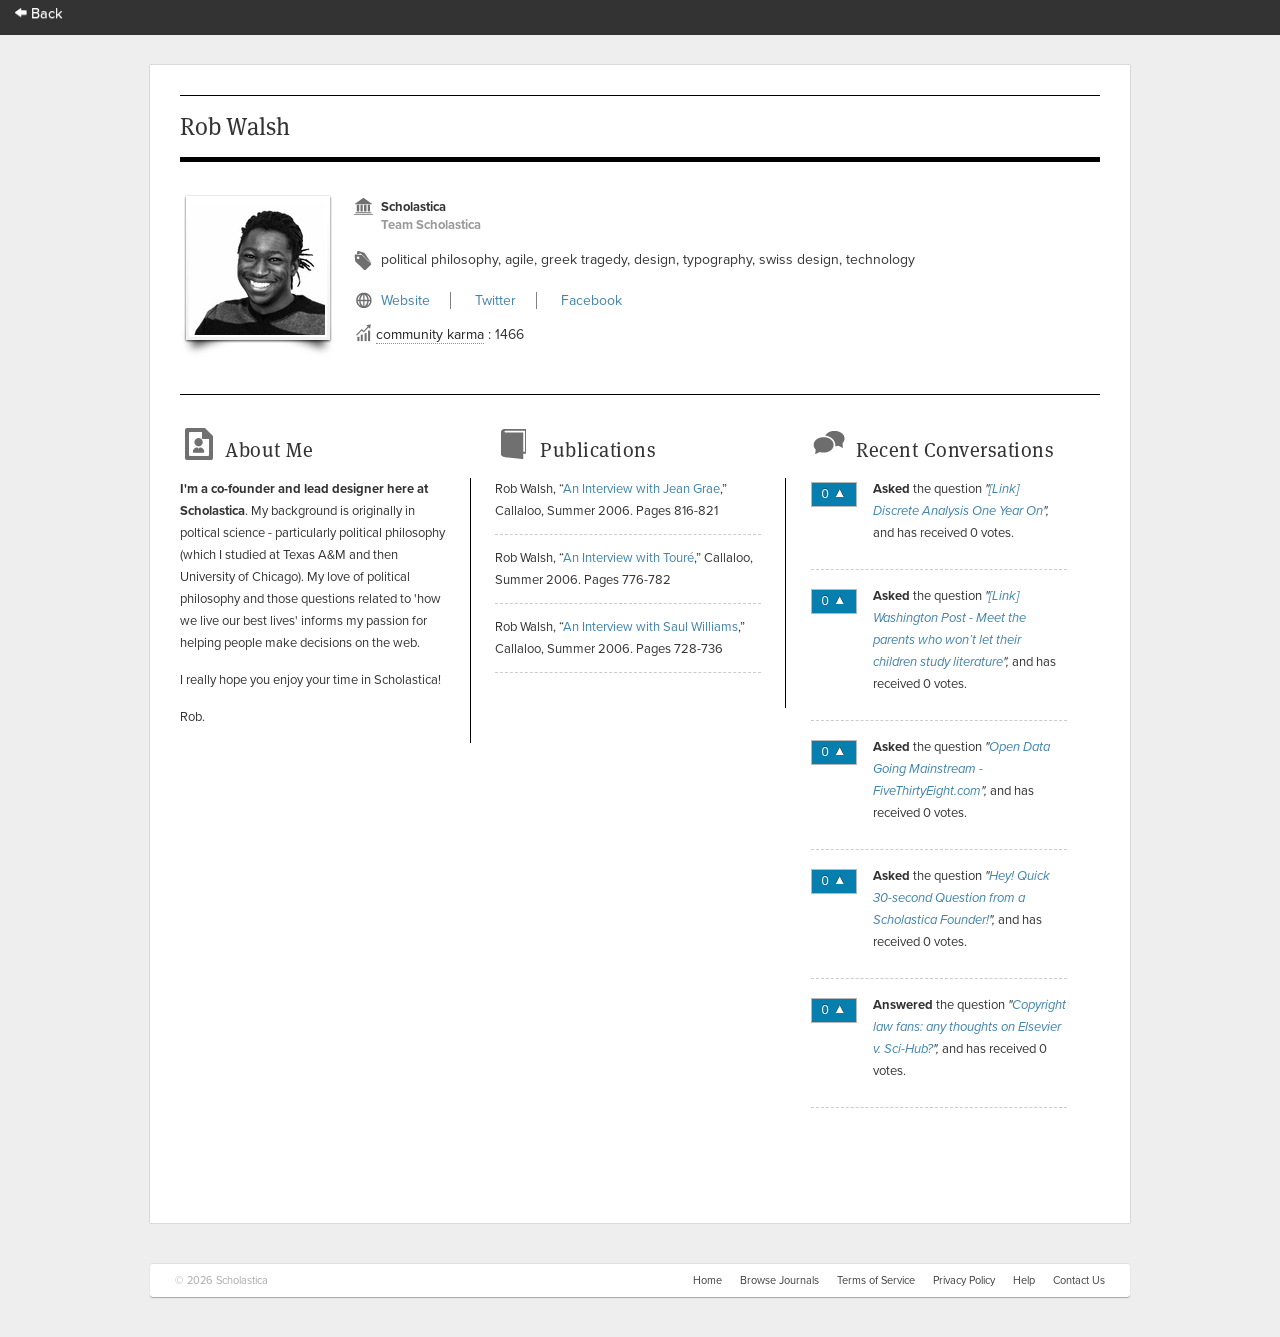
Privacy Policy (964, 1280)
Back (39, 13)
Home (707, 1280)
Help (1024, 1280)
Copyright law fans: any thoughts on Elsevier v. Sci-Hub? (969, 1027)
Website (405, 300)
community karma (430, 334)
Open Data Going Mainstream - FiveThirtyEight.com (961, 769)
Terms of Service (876, 1280)
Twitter (495, 300)
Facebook (591, 300)
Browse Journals (779, 1280)
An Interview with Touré (628, 558)
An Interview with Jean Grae (641, 489)
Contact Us (1079, 1280)
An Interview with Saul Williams (650, 627)
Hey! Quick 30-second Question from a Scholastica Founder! (961, 898)
